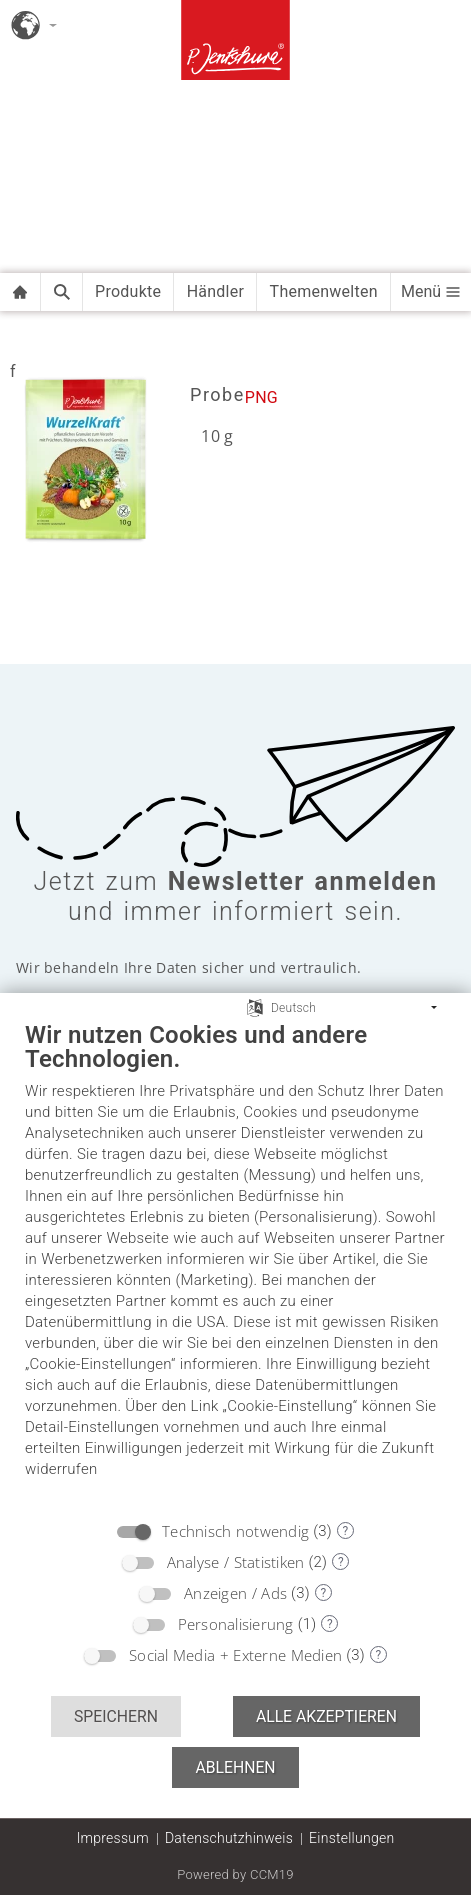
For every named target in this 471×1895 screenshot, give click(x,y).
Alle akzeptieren (326, 1716)
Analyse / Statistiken (236, 1562)
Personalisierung (236, 1624)
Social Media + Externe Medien (235, 1655)
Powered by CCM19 (235, 1874)
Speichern (116, 1716)
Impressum (113, 1838)
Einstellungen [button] (351, 1838)
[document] (235, 1264)
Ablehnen (235, 1767)
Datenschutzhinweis (229, 1838)
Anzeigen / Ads (235, 1593)
